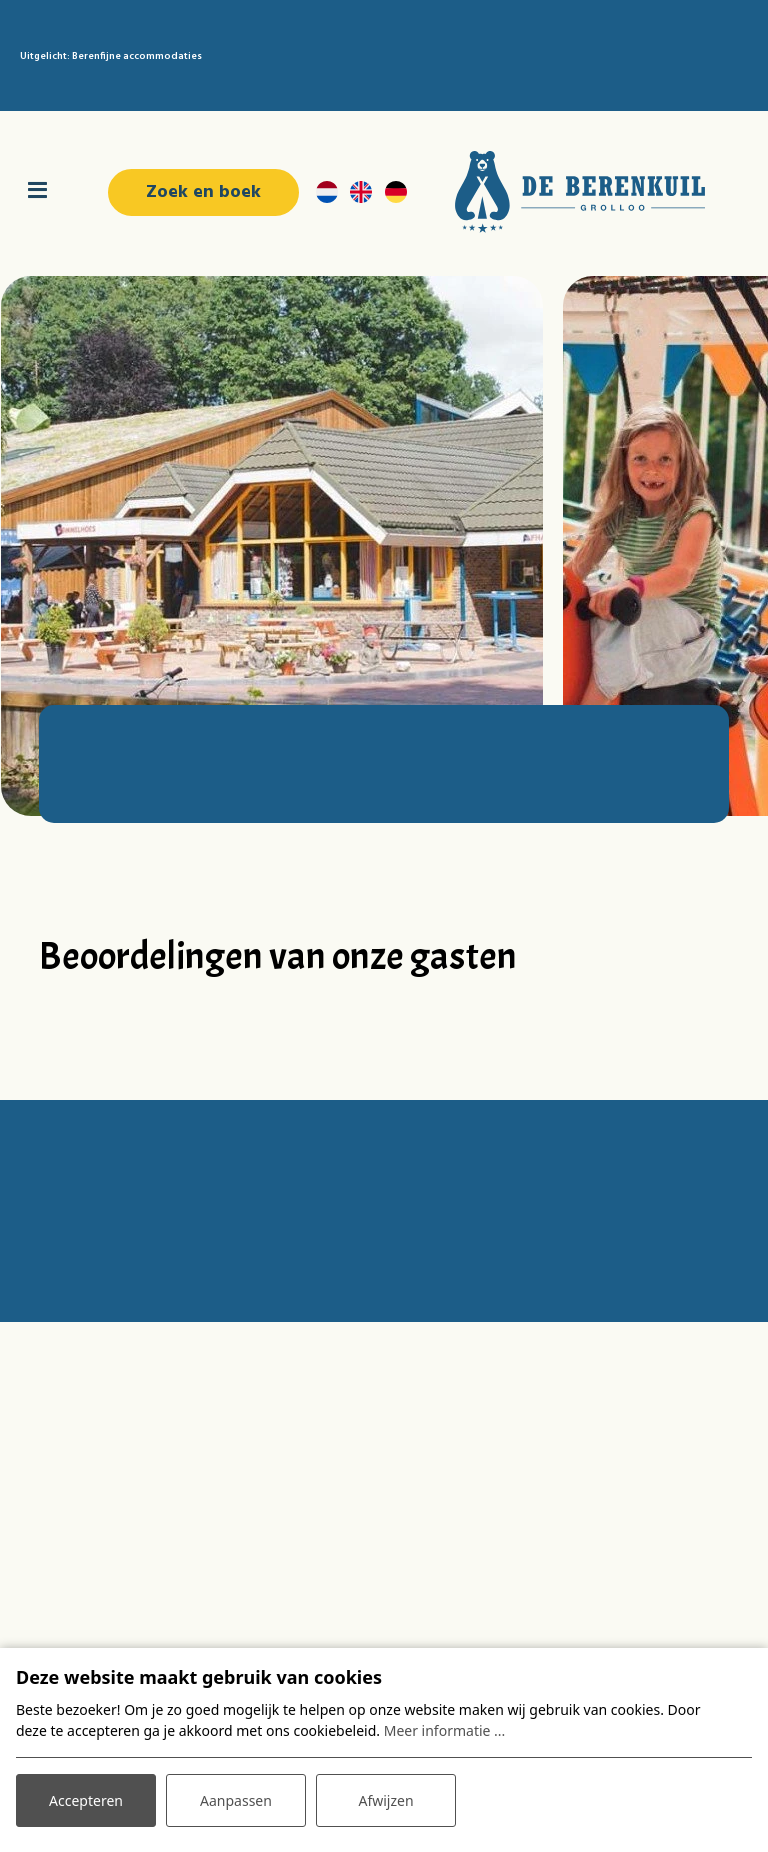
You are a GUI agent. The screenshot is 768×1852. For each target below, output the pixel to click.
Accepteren (86, 1800)
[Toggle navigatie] (37, 192)
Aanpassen (236, 1800)
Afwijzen (385, 1800)
